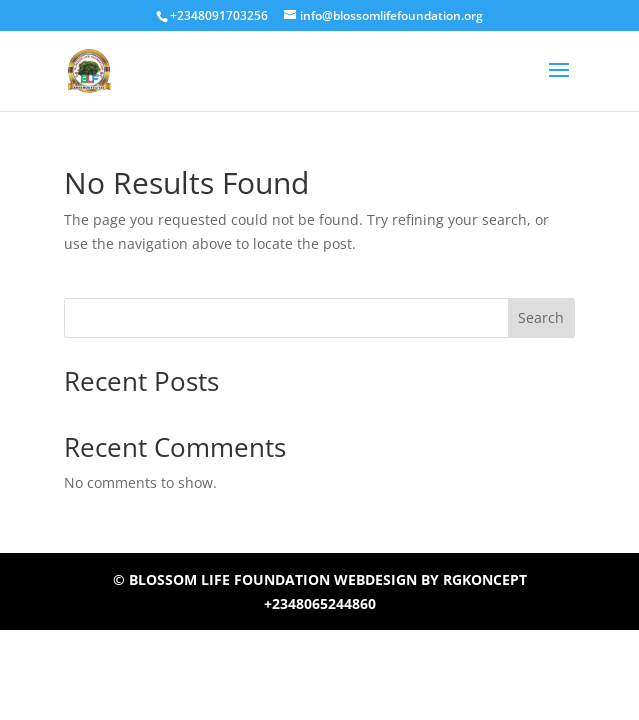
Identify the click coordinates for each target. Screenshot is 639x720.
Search (541, 317)
